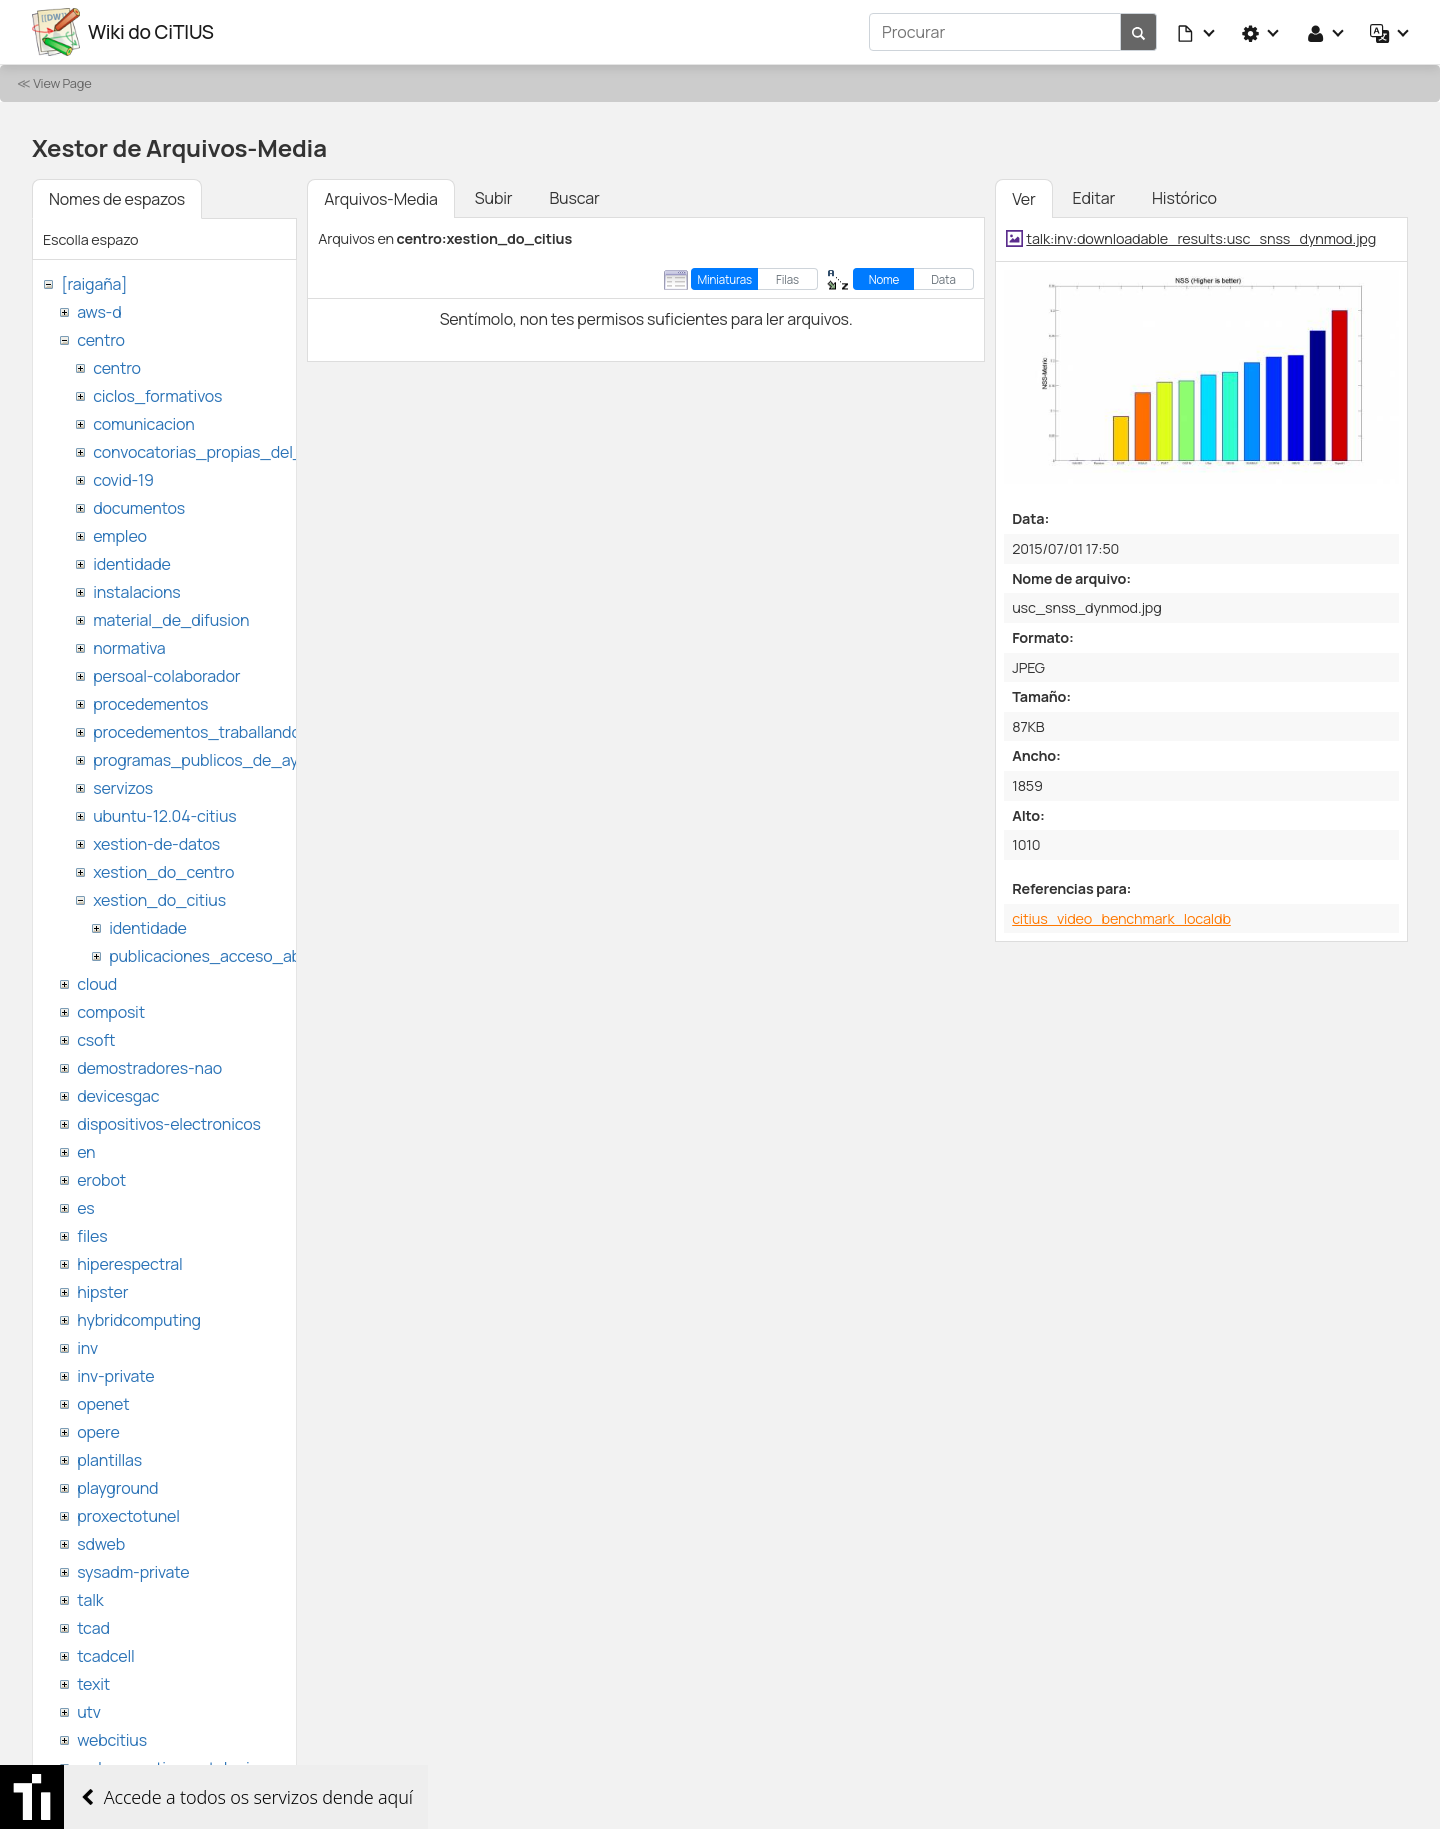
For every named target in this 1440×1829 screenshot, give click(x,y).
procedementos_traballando (197, 732)
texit (93, 1684)
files (92, 1236)
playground (117, 1488)
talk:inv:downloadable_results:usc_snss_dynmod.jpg (1201, 238)
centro (101, 340)
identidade (132, 564)
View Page (62, 83)
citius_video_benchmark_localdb (1121, 918)
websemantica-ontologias (171, 1768)
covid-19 (123, 480)
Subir (494, 198)
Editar (1094, 198)
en (86, 1152)
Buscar (574, 198)
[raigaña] (94, 284)
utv (89, 1712)
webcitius (112, 1740)
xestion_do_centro (163, 872)
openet (103, 1404)
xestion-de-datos (156, 844)
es (85, 1208)
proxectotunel (128, 1516)
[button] (1197, 32)
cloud (97, 984)
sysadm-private (133, 1572)
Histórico (1184, 198)
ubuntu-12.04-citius (164, 816)
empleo (120, 536)
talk (90, 1600)
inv (87, 1348)
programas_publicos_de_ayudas (213, 760)
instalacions (136, 592)
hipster (102, 1292)
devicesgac (118, 1096)
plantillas (109, 1460)
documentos (139, 508)
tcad (93, 1628)
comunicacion (143, 424)
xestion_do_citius (159, 900)
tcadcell (105, 1656)
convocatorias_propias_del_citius (217, 452)
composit (111, 1012)
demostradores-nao (149, 1068)
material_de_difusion (171, 620)
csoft (96, 1040)
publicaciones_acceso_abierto (221, 956)
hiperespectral (129, 1264)
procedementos (150, 704)
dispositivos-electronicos (168, 1124)
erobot (101, 1180)
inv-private (115, 1376)
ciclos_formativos (157, 396)
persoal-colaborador (166, 676)
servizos (123, 788)
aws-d (99, 312)
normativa (129, 648)
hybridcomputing (139, 1320)
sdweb (101, 1544)
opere (98, 1432)
